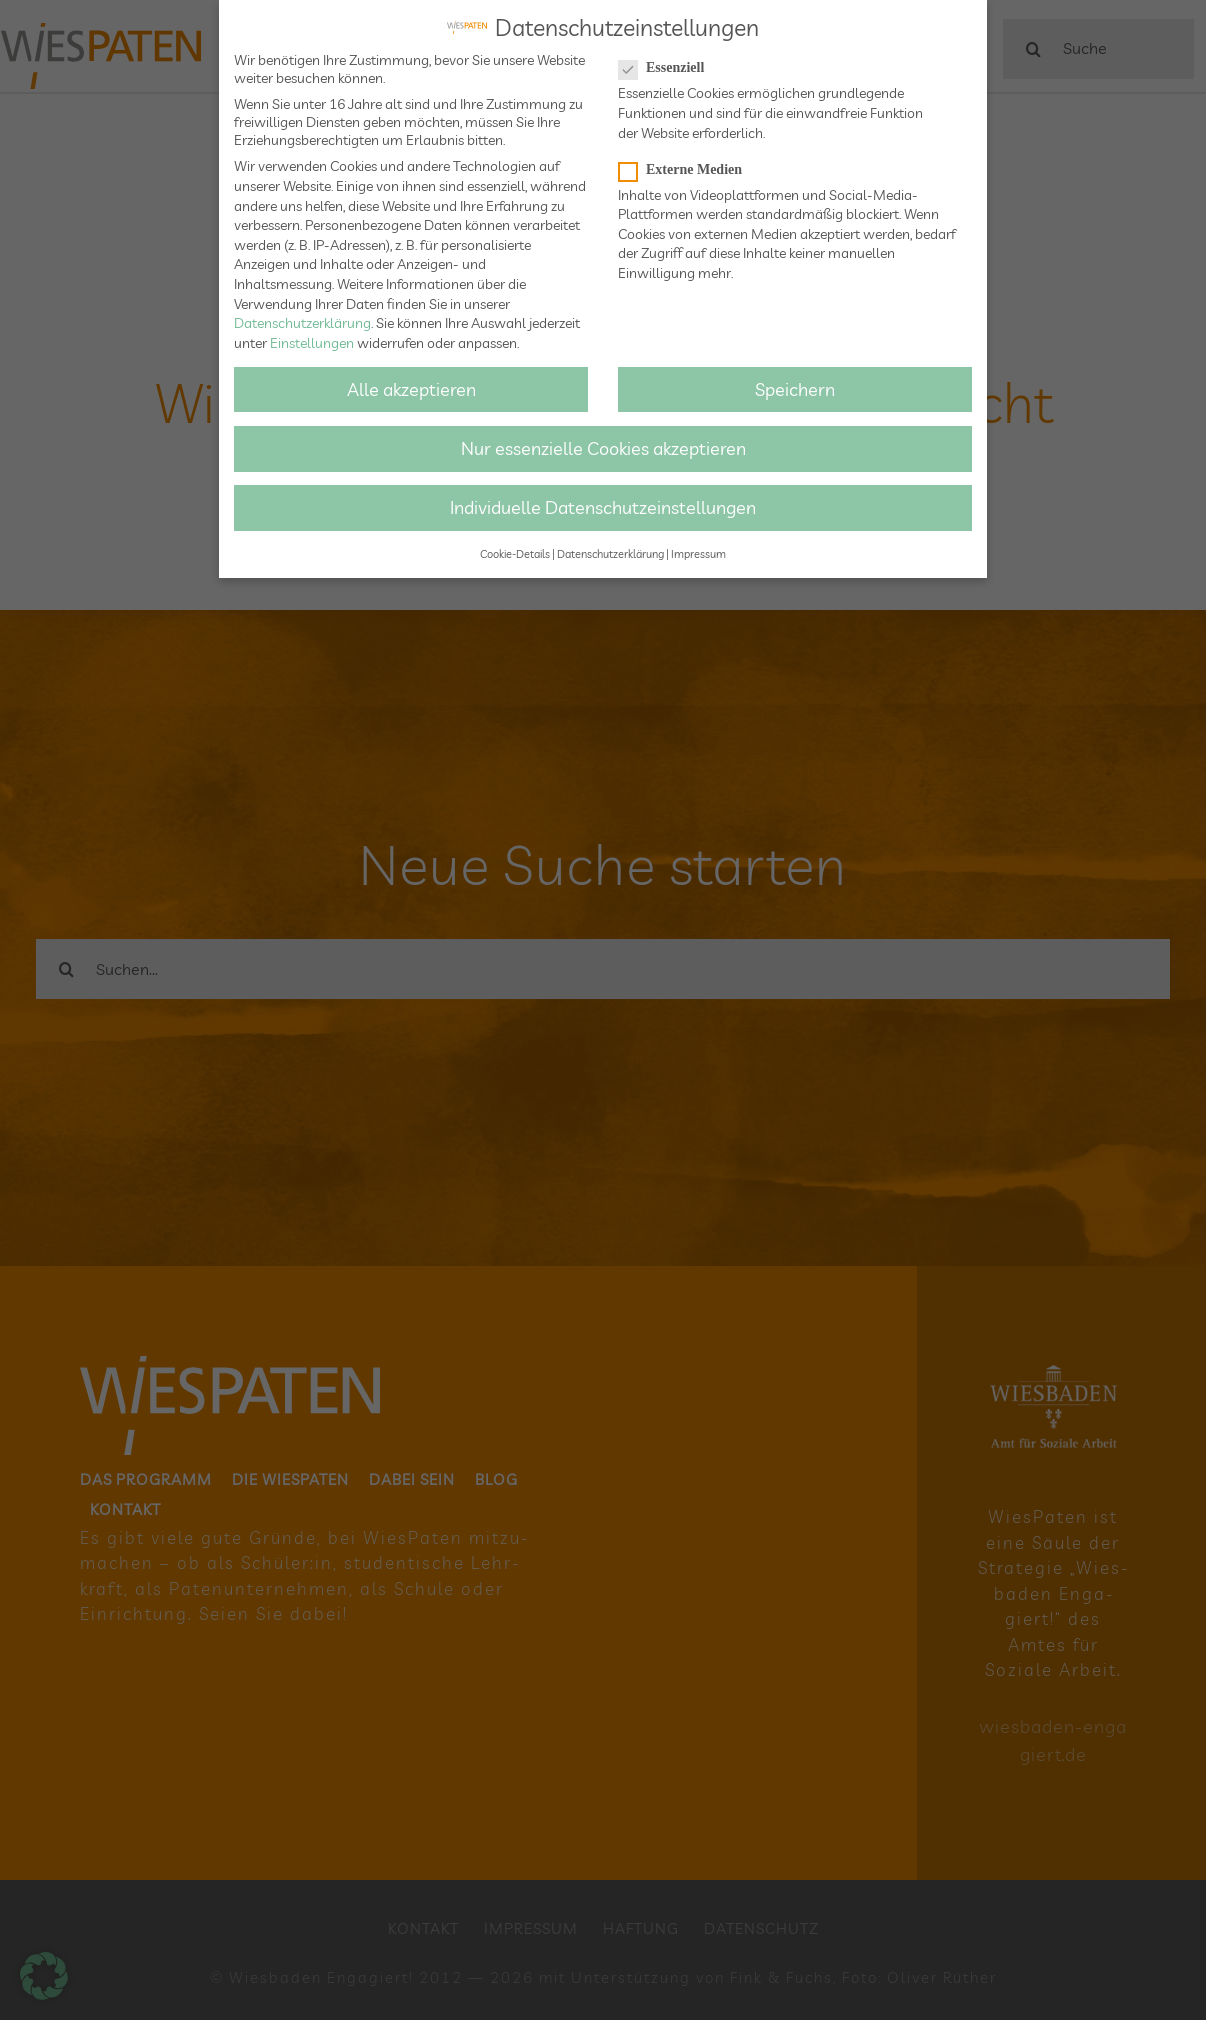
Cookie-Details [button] (515, 551)
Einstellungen (312, 339)
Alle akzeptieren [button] (411, 385)
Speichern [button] (795, 385)
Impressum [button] (698, 551)
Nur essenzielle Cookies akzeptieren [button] (603, 445)
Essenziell (669, 65)
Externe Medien (688, 166)
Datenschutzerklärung (302, 320)
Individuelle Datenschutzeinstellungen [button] (603, 504)
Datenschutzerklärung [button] (610, 551)
